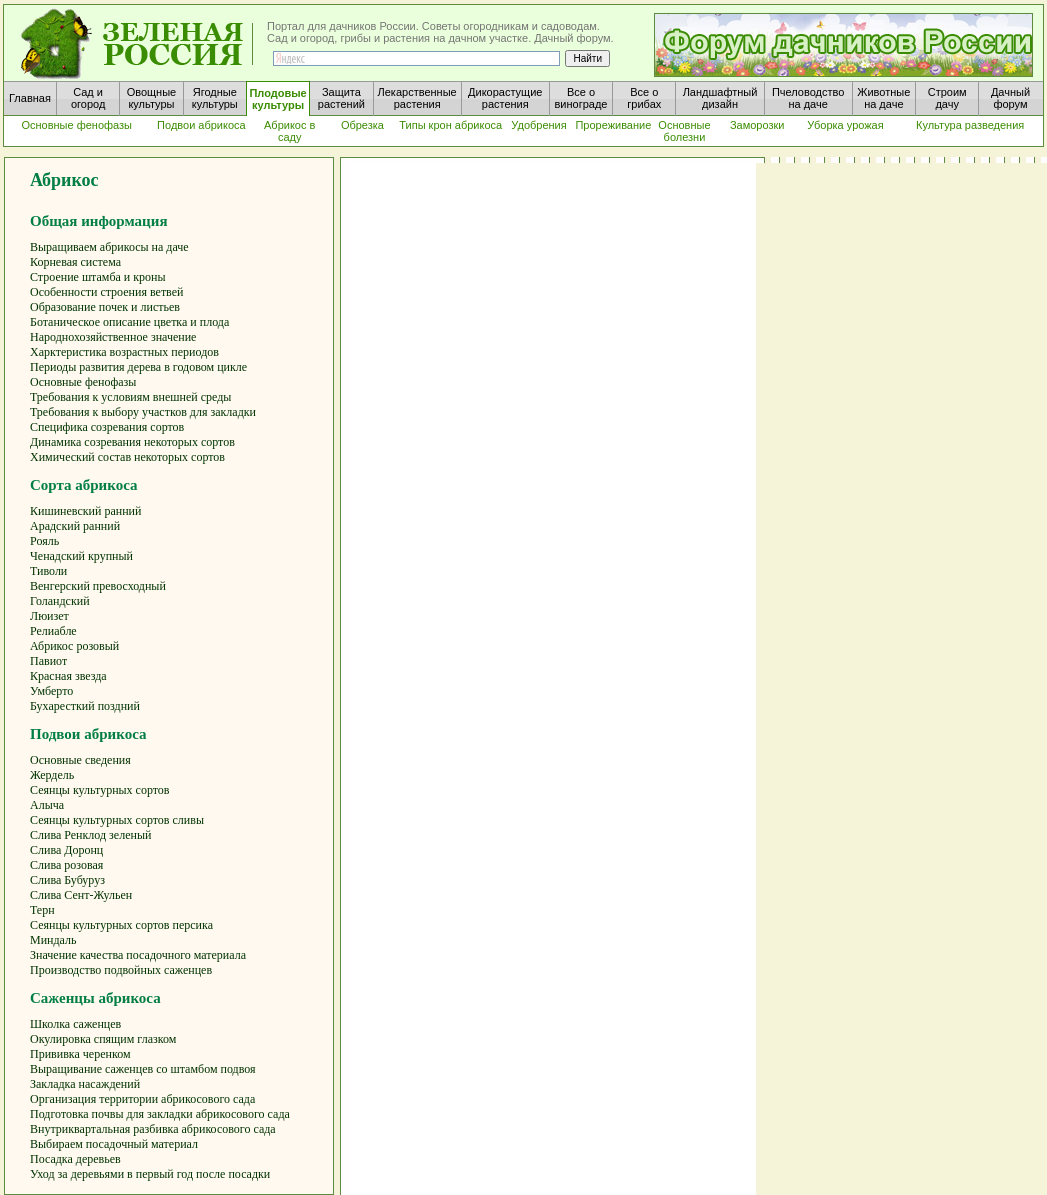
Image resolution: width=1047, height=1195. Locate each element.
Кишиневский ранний (85, 511)
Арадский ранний (75, 526)
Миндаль (53, 940)
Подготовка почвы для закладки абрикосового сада (160, 1114)
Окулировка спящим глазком (103, 1039)
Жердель (52, 775)
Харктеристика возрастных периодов (124, 352)
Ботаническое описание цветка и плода (129, 322)
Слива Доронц (66, 850)
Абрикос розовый (74, 646)
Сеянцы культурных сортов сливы (117, 820)
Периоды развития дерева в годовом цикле (138, 367)
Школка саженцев (75, 1024)
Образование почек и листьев (105, 307)
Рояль (44, 541)
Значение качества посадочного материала (138, 955)
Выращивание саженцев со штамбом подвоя (143, 1069)
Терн (42, 910)
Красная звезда (68, 676)
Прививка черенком (80, 1054)
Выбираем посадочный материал (114, 1144)
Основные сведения (80, 760)
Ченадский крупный (81, 556)
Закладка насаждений (85, 1084)
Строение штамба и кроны (98, 277)
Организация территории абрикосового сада (142, 1099)
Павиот (48, 661)
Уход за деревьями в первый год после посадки (150, 1174)
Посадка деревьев (75, 1159)
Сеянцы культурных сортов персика (121, 925)
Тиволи (48, 571)
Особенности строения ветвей (106, 292)
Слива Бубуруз (67, 880)
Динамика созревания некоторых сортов (132, 442)
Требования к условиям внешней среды (130, 397)
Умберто (51, 691)
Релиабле (53, 631)
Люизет (49, 616)
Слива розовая (66, 865)
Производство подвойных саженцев (121, 970)
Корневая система (75, 262)
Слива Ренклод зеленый (90, 835)
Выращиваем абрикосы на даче (109, 247)
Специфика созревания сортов (107, 427)
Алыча (47, 805)
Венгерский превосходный (98, 586)
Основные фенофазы (83, 382)
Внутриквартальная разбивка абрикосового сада (153, 1129)
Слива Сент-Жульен (81, 895)
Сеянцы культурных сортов (100, 790)
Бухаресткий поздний (85, 706)
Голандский (60, 601)
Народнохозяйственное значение (113, 337)
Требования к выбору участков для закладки (143, 412)
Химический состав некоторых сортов (127, 457)
